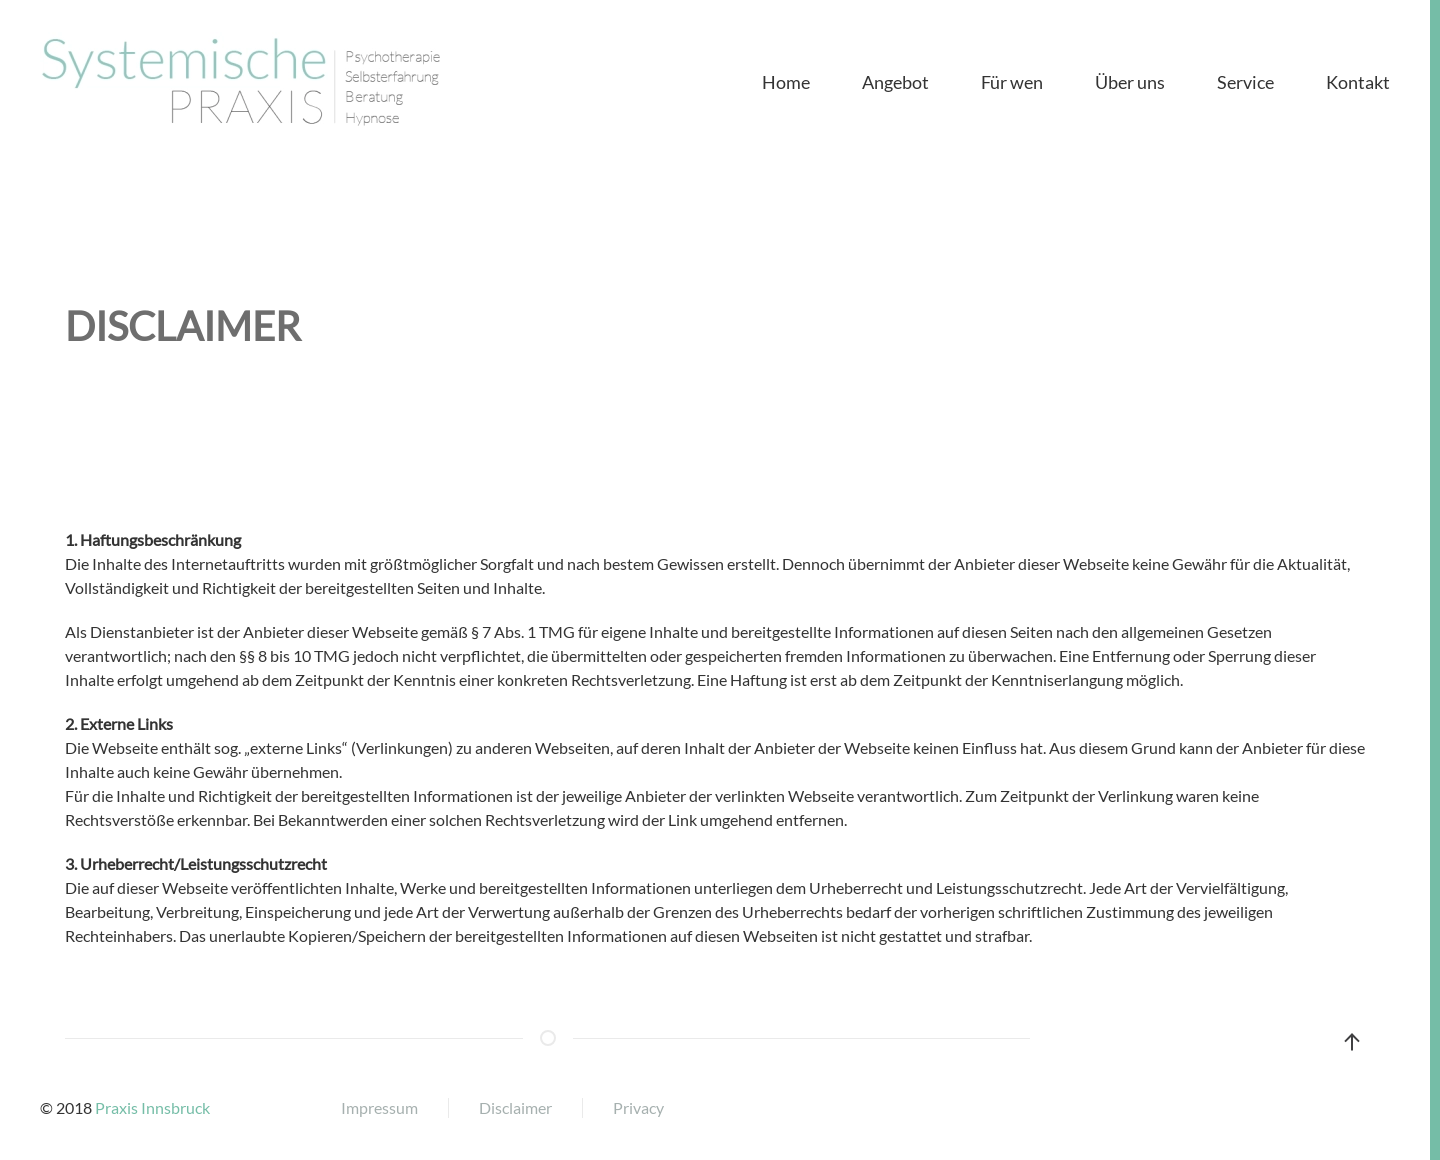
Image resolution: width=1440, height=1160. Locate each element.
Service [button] (1245, 82)
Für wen (1012, 82)
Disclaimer (515, 1107)
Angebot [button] (895, 82)
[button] (1352, 1042)
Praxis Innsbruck (152, 1107)
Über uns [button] (1130, 82)
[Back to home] (240, 82)
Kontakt (1358, 82)
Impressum (379, 1107)
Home (786, 82)
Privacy (638, 1107)
